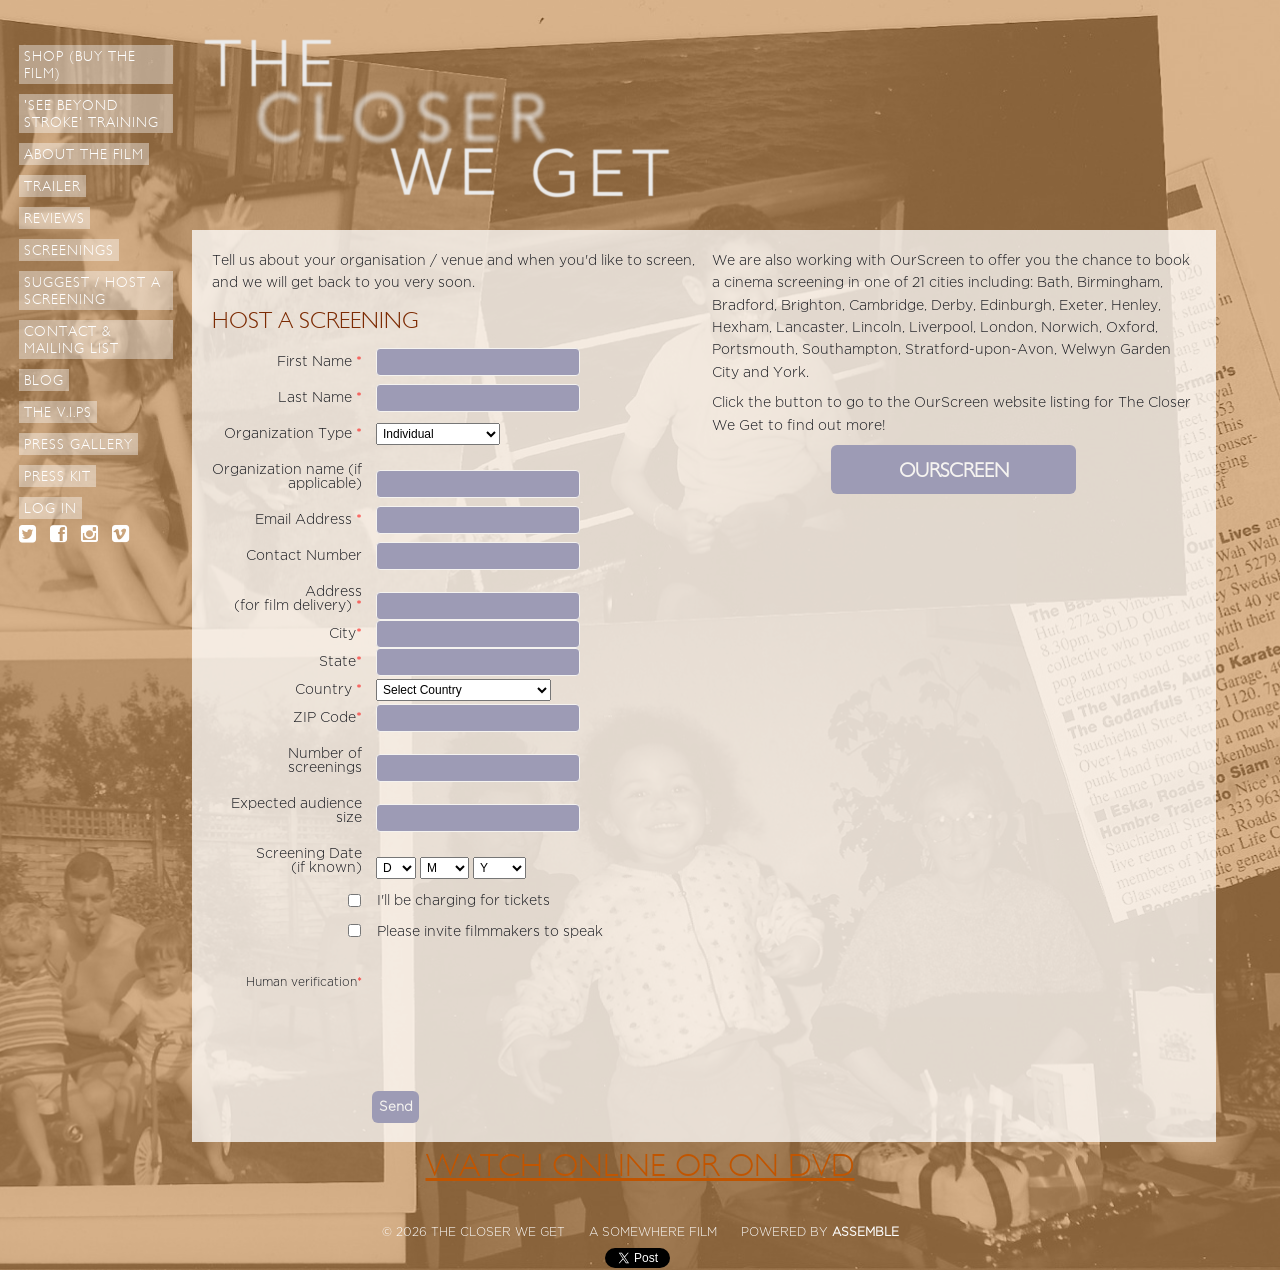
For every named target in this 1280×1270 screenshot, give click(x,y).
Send (396, 1106)
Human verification (304, 982)
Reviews (54, 218)
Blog (44, 380)
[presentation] (524, 1033)
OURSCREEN (954, 471)
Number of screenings (325, 760)
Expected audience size (296, 810)
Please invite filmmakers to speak (490, 931)
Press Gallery (78, 444)
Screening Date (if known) (309, 860)
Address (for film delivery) (298, 598)
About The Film (84, 154)
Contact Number (304, 555)
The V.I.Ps (58, 412)
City (345, 633)
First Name (319, 361)
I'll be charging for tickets (463, 900)
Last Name (320, 397)
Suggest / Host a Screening (92, 291)
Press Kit (57, 476)
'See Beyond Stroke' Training (91, 114)
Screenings (69, 250)
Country (328, 689)
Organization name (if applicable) (287, 476)
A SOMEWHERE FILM (653, 1232)
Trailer (52, 186)
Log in (50, 508)
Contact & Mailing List (71, 340)
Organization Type (293, 433)
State (340, 661)
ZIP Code (327, 717)
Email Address (308, 519)
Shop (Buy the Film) (80, 65)
